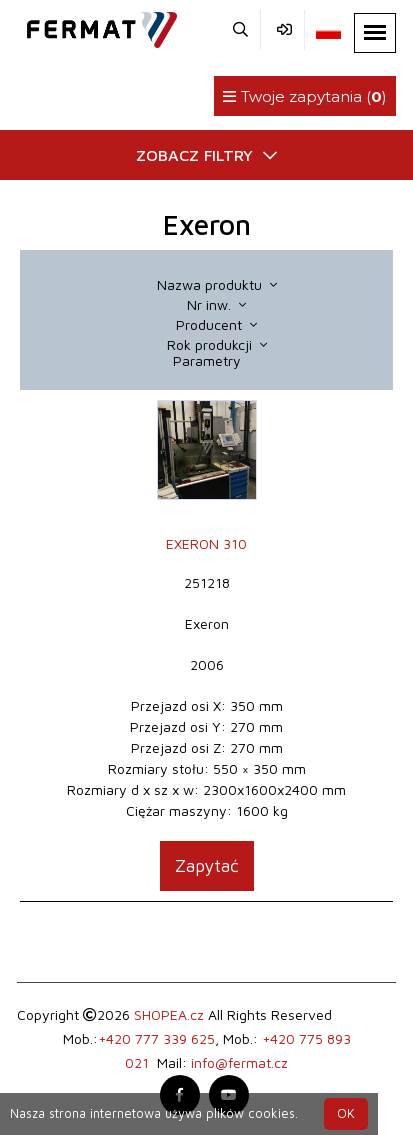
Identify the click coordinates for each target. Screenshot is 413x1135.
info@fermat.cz (239, 1062)
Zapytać (207, 865)
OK (346, 1113)
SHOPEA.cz (169, 1014)
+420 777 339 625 (156, 1038)
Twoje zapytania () (305, 96)
